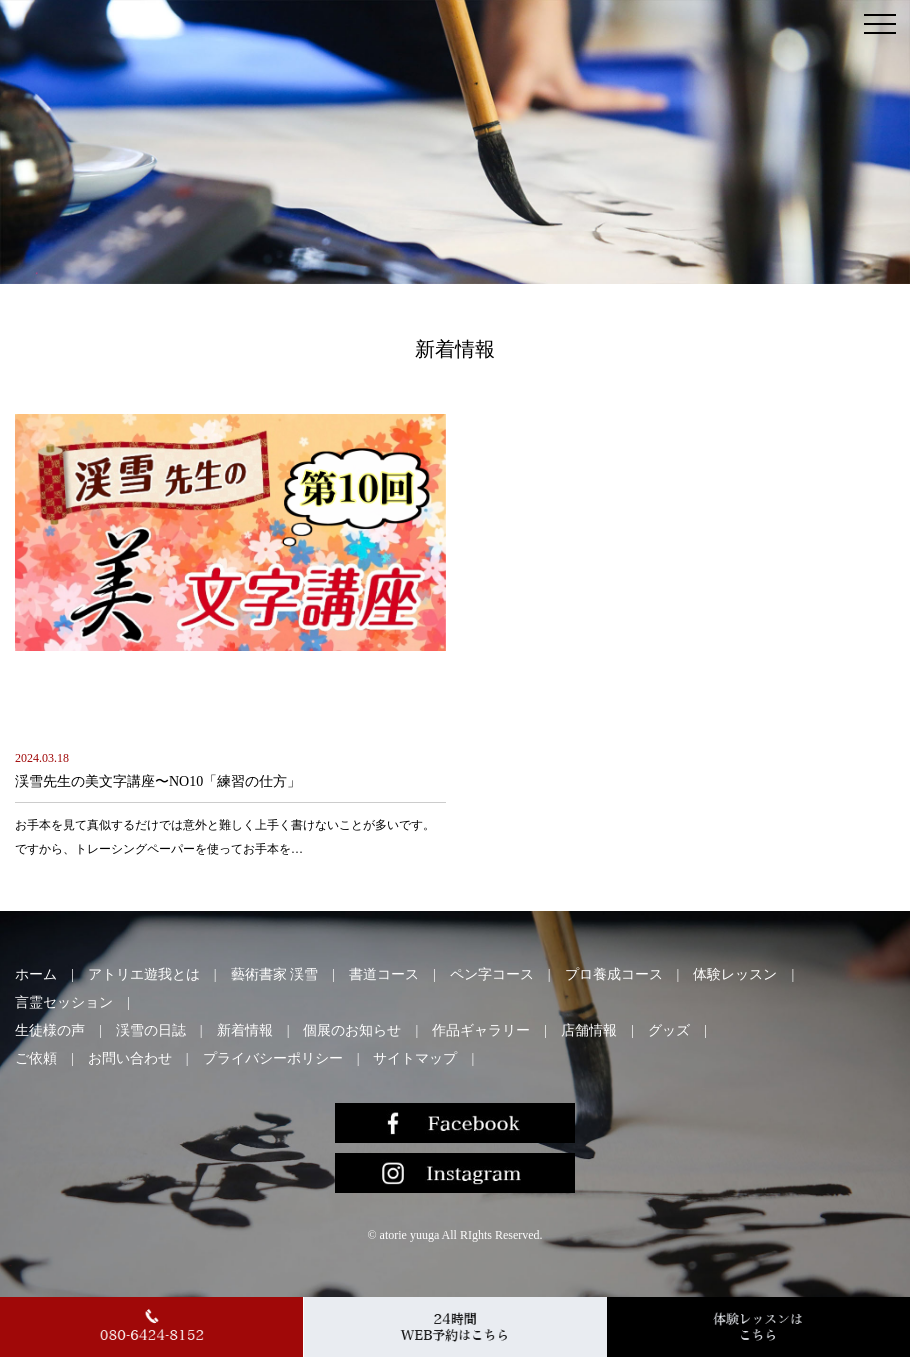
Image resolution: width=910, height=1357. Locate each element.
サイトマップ (415, 1058)
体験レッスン (735, 974)
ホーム (36, 974)
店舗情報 (589, 1030)
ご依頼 (36, 1058)
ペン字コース (492, 974)
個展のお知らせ (352, 1030)
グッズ (669, 1030)
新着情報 (245, 1030)
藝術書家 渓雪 (275, 974)
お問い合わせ (130, 1058)
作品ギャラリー (481, 1030)
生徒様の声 (50, 1030)
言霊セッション (64, 1002)
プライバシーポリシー (273, 1058)
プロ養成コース (614, 974)
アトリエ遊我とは (144, 974)
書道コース (384, 974)
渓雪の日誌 (151, 1030)
